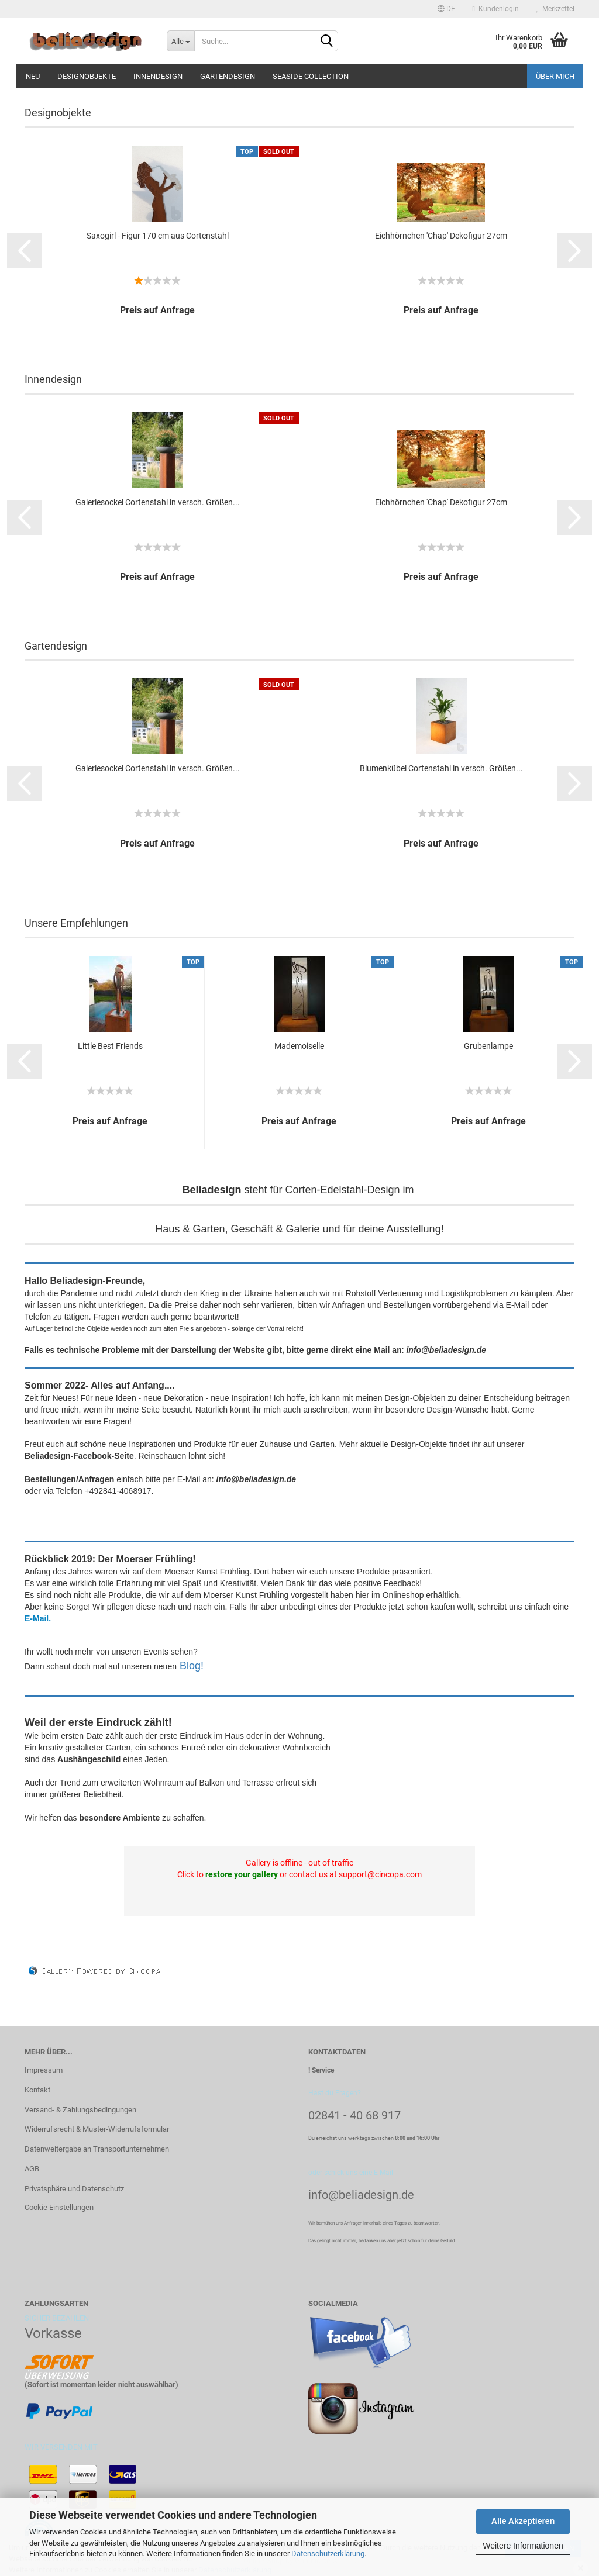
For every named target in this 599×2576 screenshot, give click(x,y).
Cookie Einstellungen (59, 2207)
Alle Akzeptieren (523, 2521)
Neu (33, 76)
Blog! (192, 1666)
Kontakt (37, 2089)
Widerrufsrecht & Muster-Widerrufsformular (97, 2129)
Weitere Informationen (523, 2545)
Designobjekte (86, 76)
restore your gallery (241, 1874)
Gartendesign (227, 76)
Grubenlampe (488, 1046)
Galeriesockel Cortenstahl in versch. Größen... (157, 502)
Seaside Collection (311, 76)
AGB (32, 2168)
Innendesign (158, 76)
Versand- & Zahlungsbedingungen (80, 2109)
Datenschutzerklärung (327, 2553)
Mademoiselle (299, 1046)
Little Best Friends (110, 1046)
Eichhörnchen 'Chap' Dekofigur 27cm (441, 235)
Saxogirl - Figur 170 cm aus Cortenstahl (158, 235)
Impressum (44, 2070)
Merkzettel (555, 9)
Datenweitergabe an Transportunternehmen (97, 2149)
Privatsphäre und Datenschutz (74, 2188)
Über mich (555, 76)
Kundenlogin (496, 9)
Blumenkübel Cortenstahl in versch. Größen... (441, 768)
